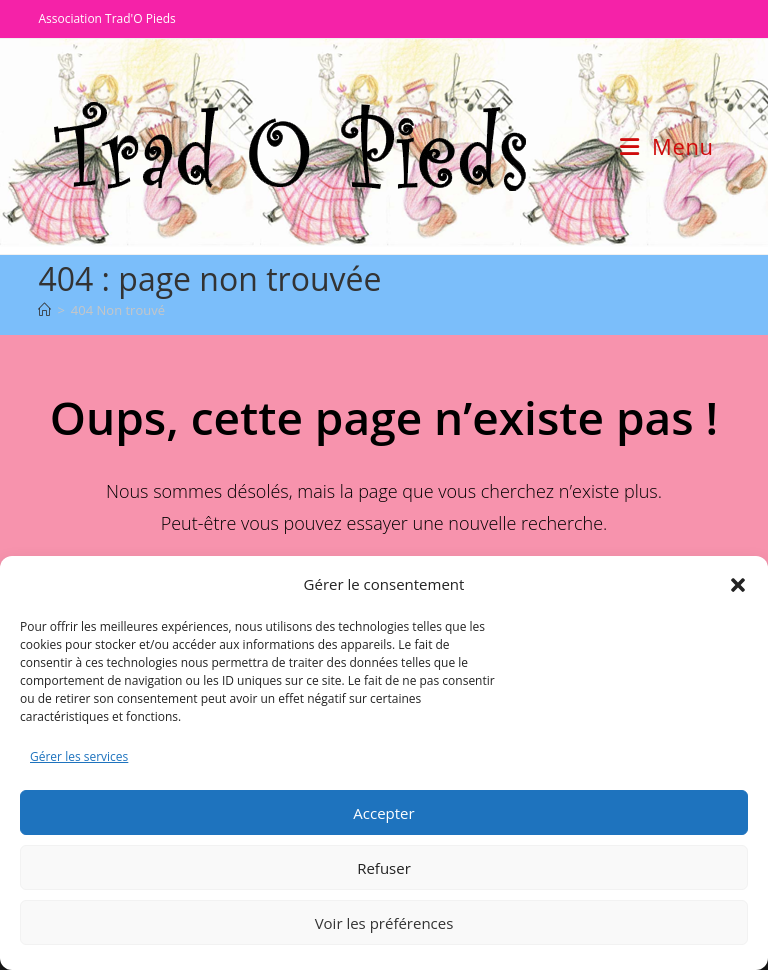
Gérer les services (79, 756)
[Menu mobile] (666, 146)
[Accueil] (44, 310)
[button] (738, 585)
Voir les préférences (384, 923)
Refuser (384, 868)
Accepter (383, 813)
